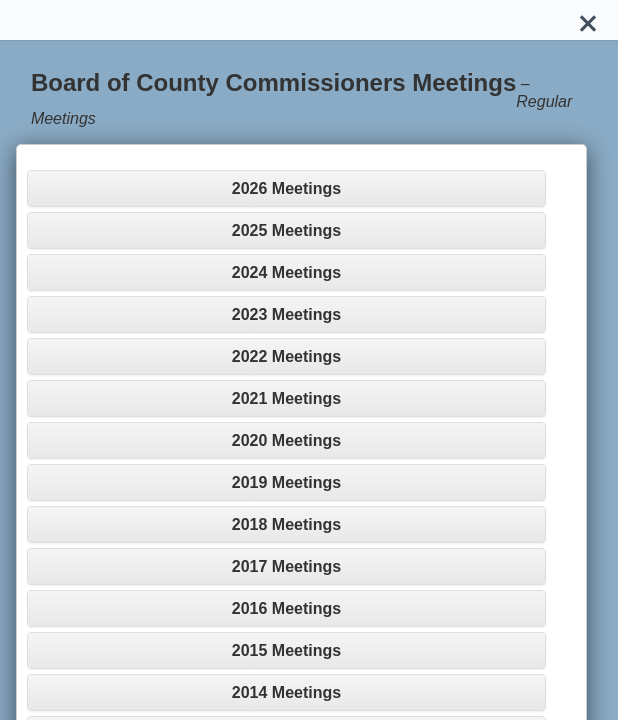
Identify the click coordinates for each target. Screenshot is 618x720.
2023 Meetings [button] (286, 314)
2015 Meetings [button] (286, 650)
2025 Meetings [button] (286, 230)
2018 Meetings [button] (286, 524)
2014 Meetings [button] (286, 692)
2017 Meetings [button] (286, 566)
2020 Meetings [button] (286, 440)
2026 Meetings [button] (286, 188)
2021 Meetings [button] (286, 398)
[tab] (286, 188)
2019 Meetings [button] (286, 482)
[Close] (588, 20)
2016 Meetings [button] (286, 608)
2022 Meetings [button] (286, 356)
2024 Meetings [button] (286, 272)
